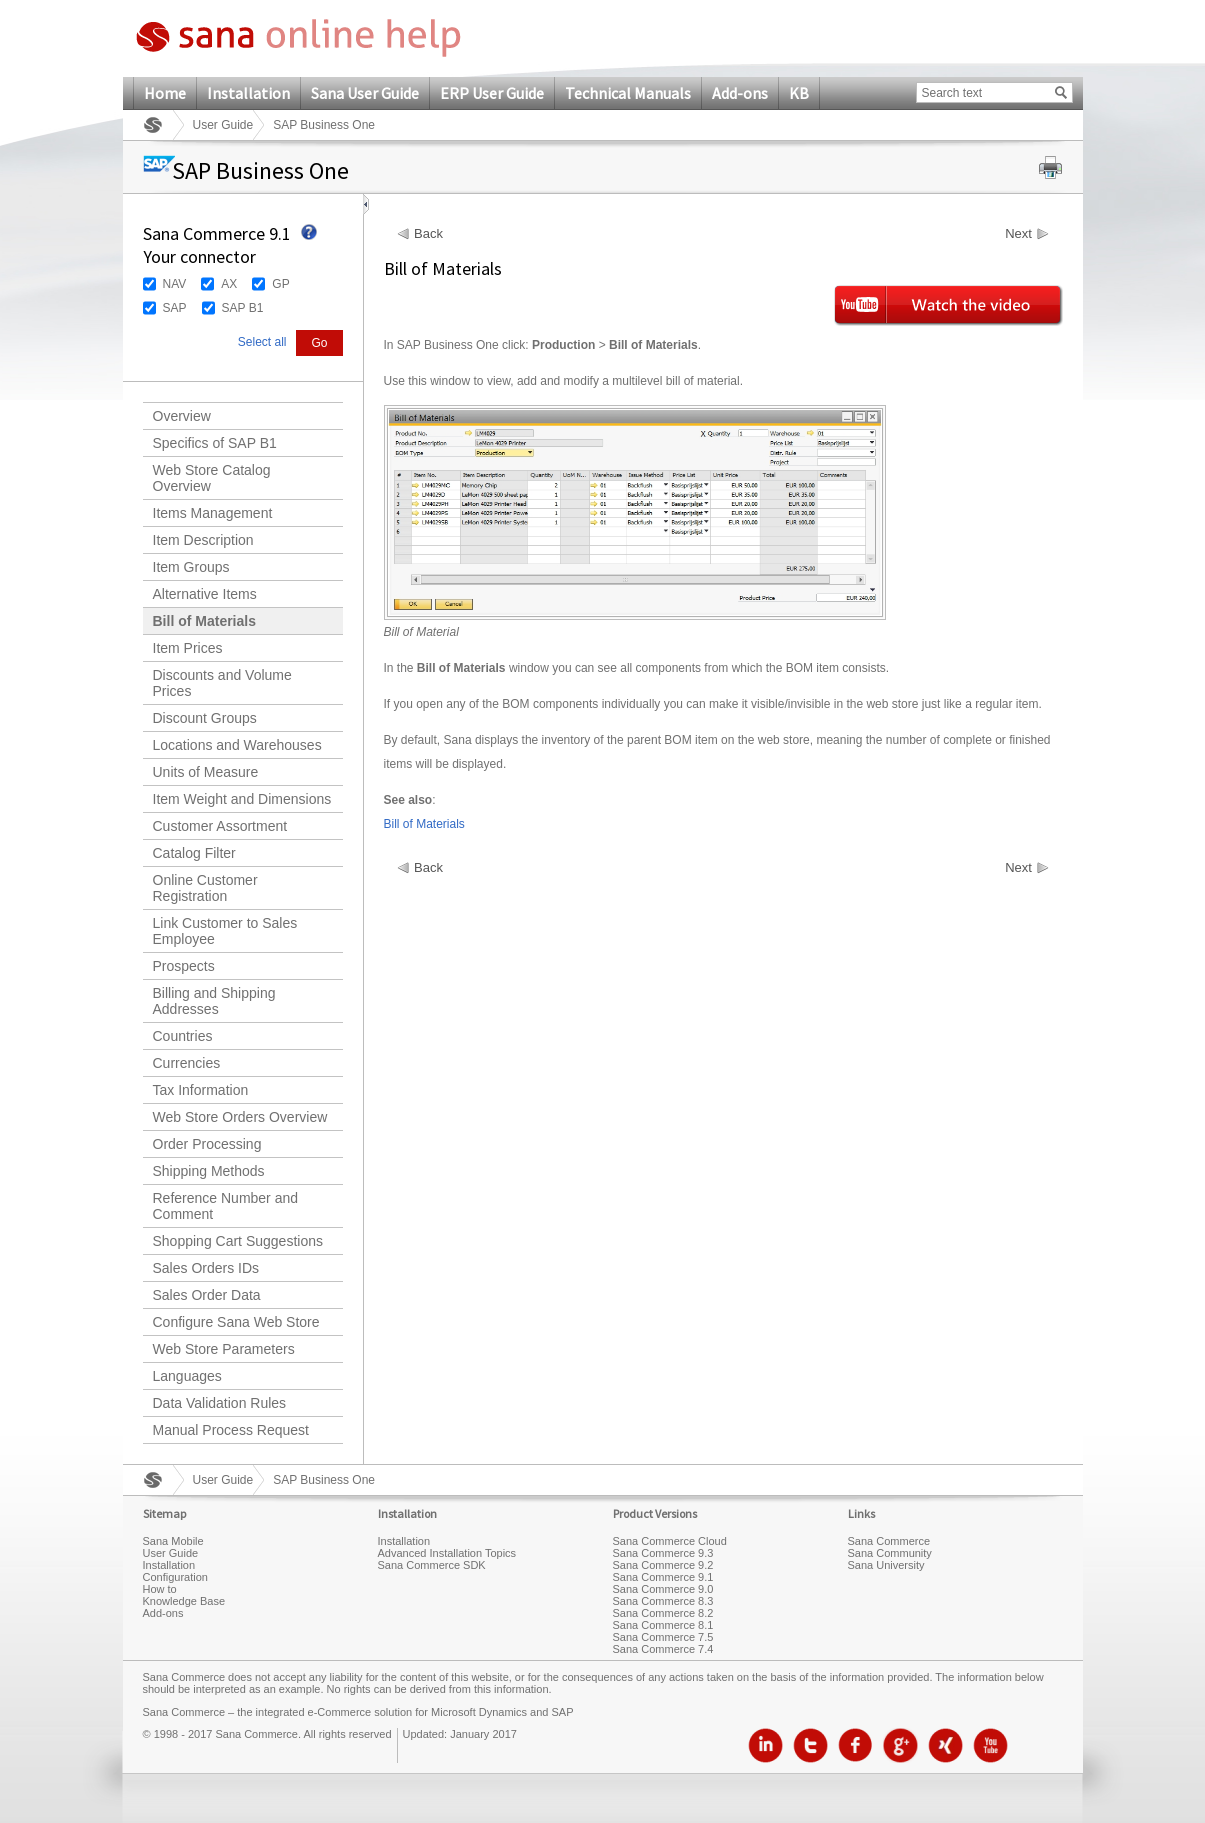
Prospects (184, 966)
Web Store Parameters (224, 1349)
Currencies (187, 1063)
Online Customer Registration (205, 888)
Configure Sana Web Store (236, 1322)
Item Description (203, 540)
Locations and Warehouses (237, 745)
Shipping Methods (209, 1171)
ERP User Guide (492, 93)
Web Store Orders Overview (240, 1117)
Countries (183, 1036)
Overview (182, 416)
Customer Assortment (220, 826)
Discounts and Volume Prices (222, 683)
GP (280, 284)
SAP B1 (243, 308)
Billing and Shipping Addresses (214, 1001)
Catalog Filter (194, 853)
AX (229, 284)
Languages (187, 1376)
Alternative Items (205, 594)
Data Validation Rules (220, 1403)
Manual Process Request (231, 1430)
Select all (262, 342)
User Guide (223, 125)
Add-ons (740, 93)
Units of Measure (206, 772)
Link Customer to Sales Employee (225, 931)
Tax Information (201, 1090)
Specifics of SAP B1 (215, 443)
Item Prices (188, 648)
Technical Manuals (628, 93)
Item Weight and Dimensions (242, 799)
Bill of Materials (204, 621)
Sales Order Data (207, 1295)
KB (799, 93)
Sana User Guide (365, 93)
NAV (175, 284)
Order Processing (207, 1144)
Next (1018, 234)
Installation (248, 93)
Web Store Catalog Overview (212, 478)
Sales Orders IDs (206, 1268)
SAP (175, 308)
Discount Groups (205, 718)
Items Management (213, 513)
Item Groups (191, 567)
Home (165, 93)
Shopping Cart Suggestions (238, 1241)
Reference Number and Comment (226, 1206)
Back (428, 234)
